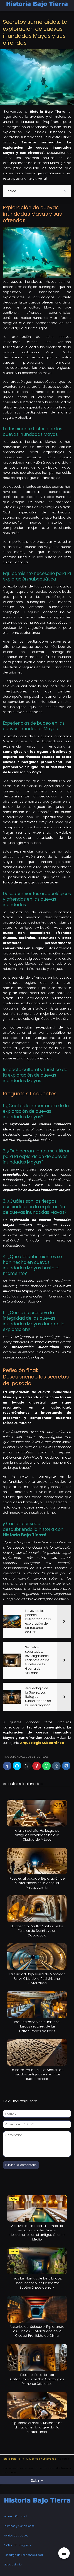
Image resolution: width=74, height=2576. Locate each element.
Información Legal (15, 2516)
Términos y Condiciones (19, 2526)
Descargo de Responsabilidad (23, 2555)
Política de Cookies (16, 2535)
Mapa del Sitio (13, 2564)
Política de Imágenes (17, 2545)
